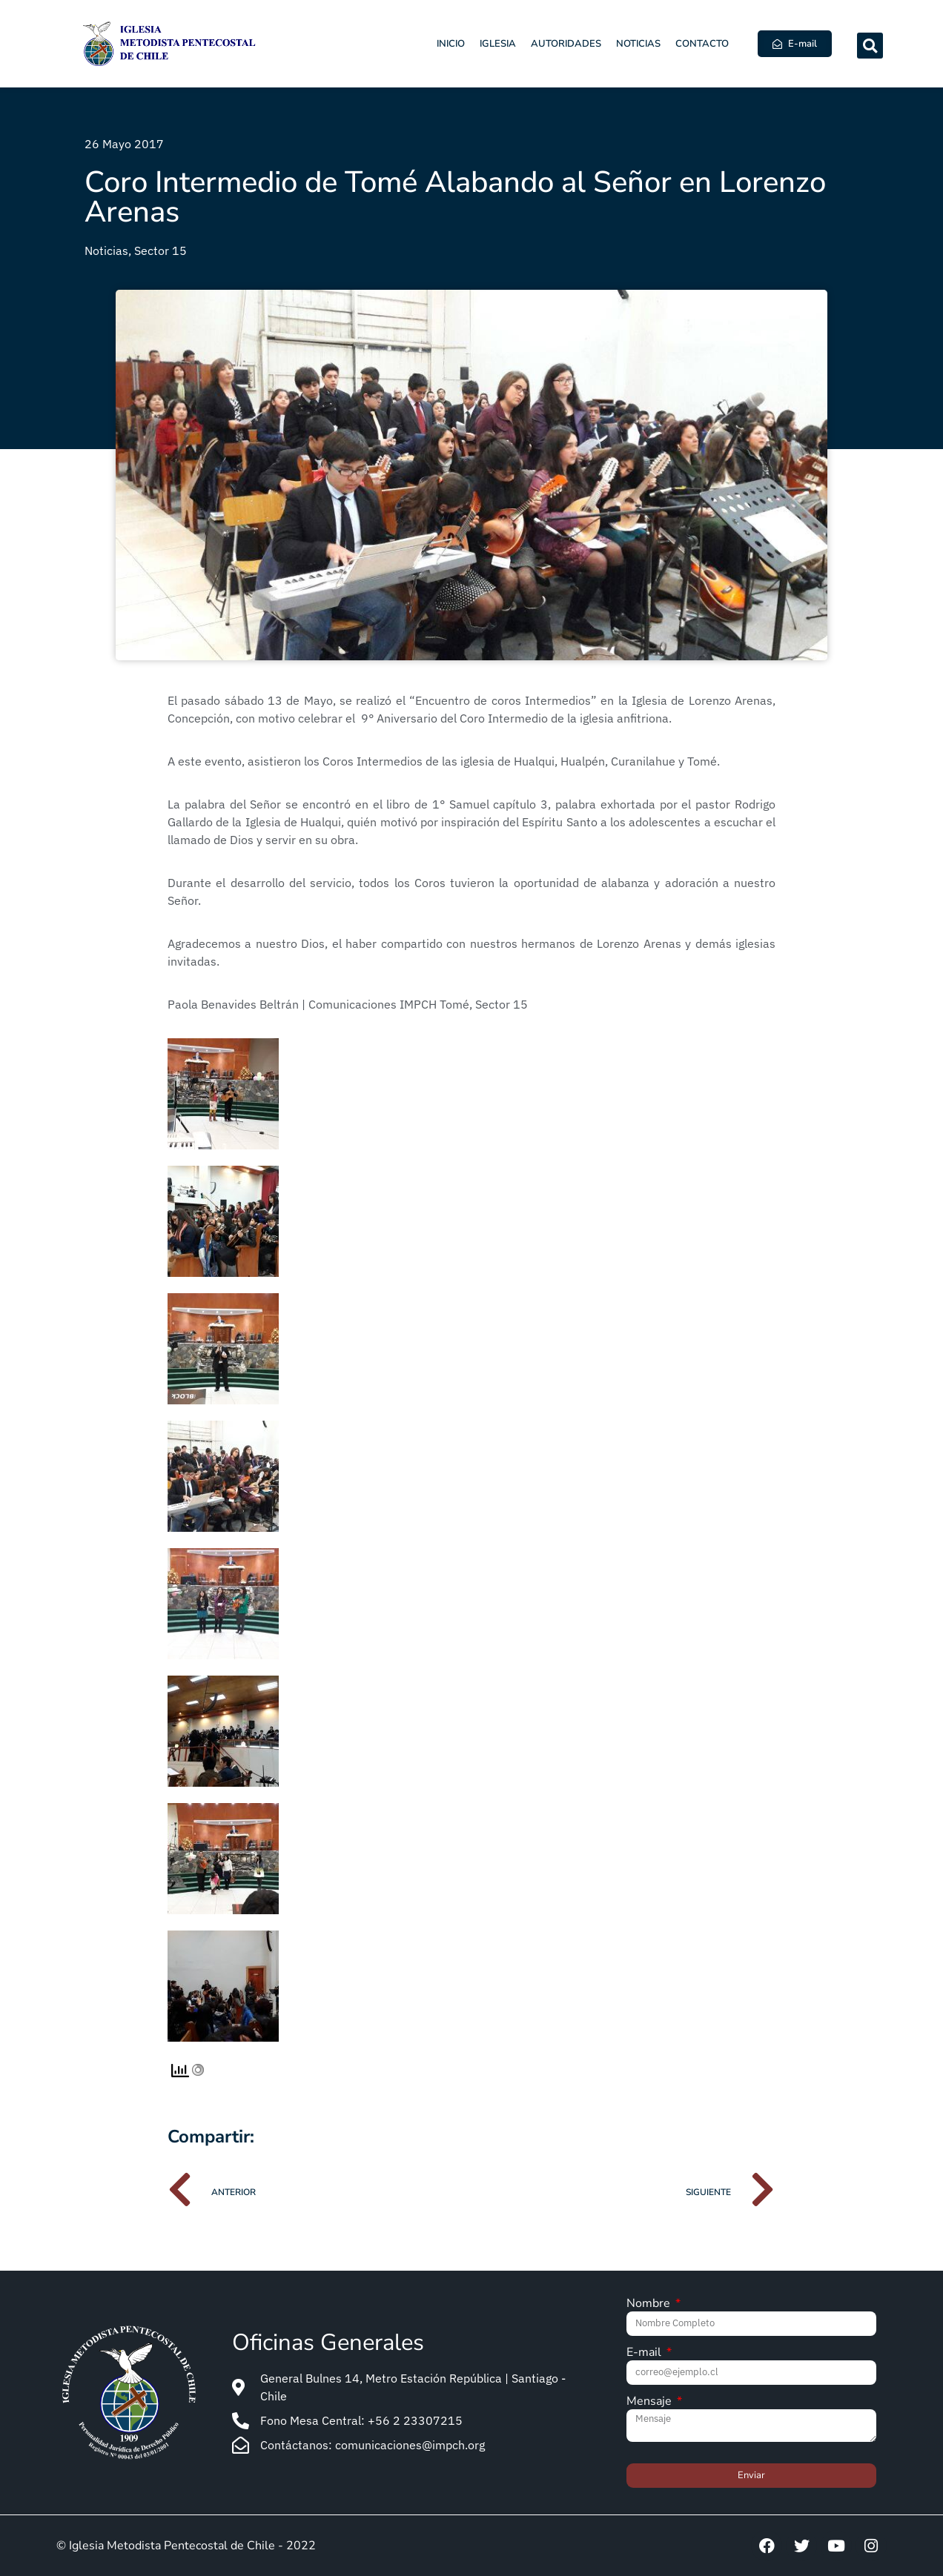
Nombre (649, 2304)
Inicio (451, 43)
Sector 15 (160, 250)
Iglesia (498, 43)
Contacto (702, 43)
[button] (870, 46)
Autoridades (566, 43)
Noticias (638, 43)
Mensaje (650, 2402)
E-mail (645, 2353)
